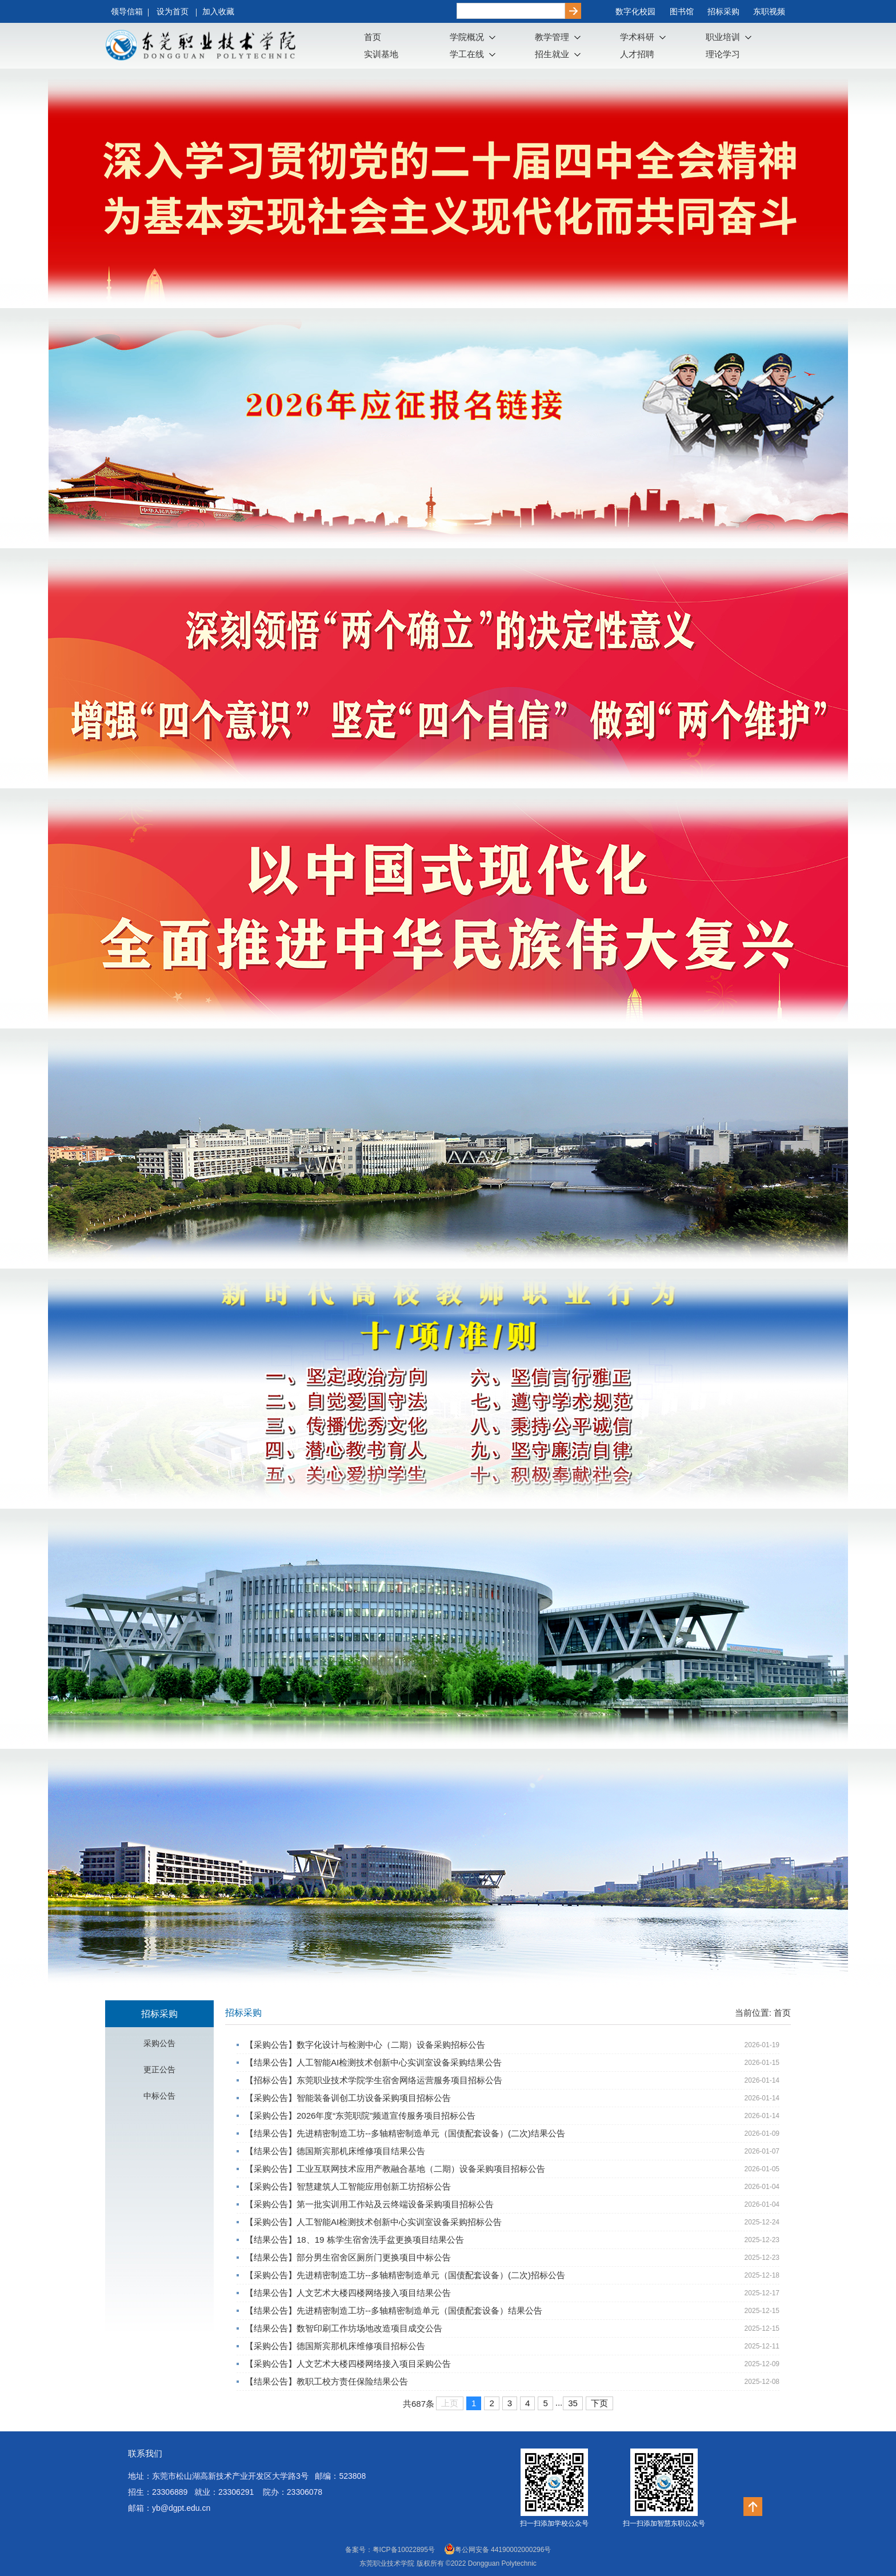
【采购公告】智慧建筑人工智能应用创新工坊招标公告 (348, 2186)
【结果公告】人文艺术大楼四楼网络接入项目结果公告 (348, 2293)
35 (573, 2403)
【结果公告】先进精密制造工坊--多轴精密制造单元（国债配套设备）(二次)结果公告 (405, 2133)
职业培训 (723, 37)
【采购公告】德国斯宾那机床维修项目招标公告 (335, 2346)
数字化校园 (635, 11)
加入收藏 (218, 11)
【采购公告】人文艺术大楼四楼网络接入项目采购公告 (348, 2363)
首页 (372, 37)
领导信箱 (127, 11)
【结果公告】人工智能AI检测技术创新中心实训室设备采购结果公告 (373, 2062)
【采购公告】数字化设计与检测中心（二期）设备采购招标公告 (365, 2044)
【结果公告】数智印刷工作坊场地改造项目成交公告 (343, 2328)
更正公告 (159, 2069)
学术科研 (637, 37)
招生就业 (552, 54)
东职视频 (769, 11)
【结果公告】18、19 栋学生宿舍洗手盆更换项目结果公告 (354, 2239)
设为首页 (174, 11)
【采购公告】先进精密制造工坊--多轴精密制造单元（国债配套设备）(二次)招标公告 (405, 2275)
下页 (599, 2403)
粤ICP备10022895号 (404, 2550)
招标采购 (723, 11)
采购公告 (159, 2043)
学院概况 (467, 37)
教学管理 (552, 37)
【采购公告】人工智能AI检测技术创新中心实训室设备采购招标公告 (373, 2222)
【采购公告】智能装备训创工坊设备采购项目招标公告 (348, 2098)
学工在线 (467, 54)
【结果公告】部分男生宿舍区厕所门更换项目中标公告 (348, 2257)
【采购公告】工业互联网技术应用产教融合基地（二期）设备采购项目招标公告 (395, 2169)
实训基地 (381, 54)
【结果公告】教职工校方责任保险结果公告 (326, 2381)
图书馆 (682, 11)
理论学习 (723, 54)
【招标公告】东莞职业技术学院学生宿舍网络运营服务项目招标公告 (373, 2080)
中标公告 (159, 2095)
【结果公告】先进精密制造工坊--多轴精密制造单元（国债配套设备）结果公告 (393, 2310)
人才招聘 (637, 54)
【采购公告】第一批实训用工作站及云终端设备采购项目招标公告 (369, 2204)
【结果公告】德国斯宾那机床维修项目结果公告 (335, 2151)
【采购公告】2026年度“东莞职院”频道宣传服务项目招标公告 (360, 2115)
